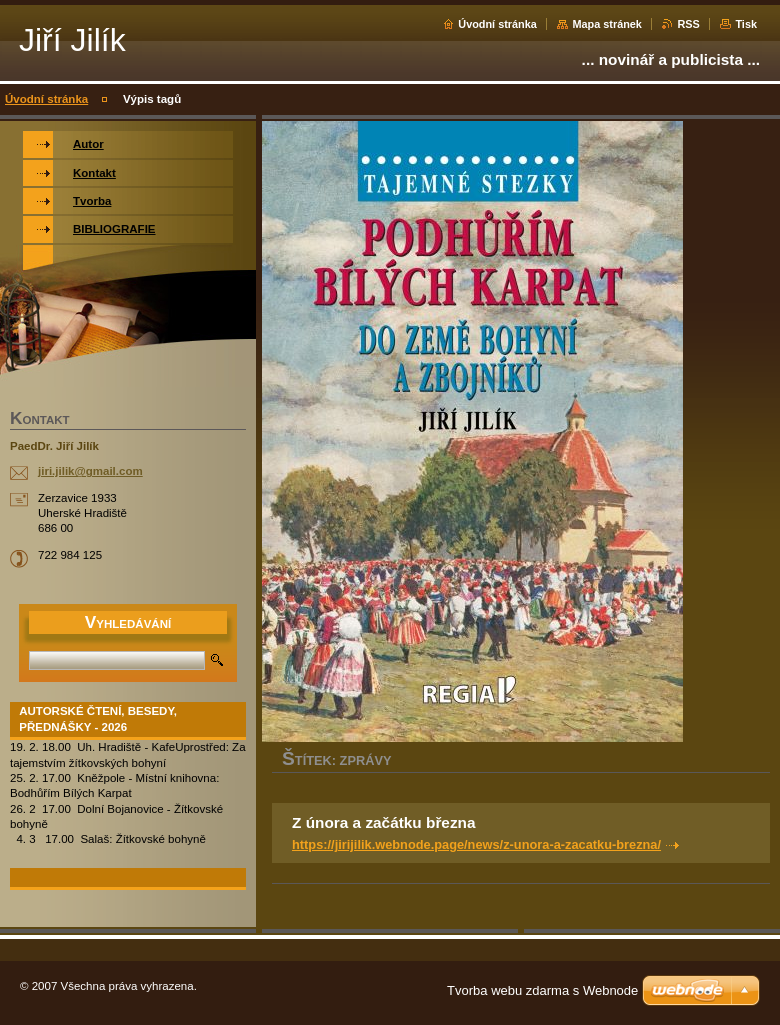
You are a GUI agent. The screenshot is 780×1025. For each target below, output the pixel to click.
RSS (688, 24)
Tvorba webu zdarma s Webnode (542, 990)
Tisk (746, 24)
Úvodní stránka (497, 24)
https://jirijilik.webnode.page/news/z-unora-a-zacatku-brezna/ (476, 844)
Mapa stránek (607, 24)
